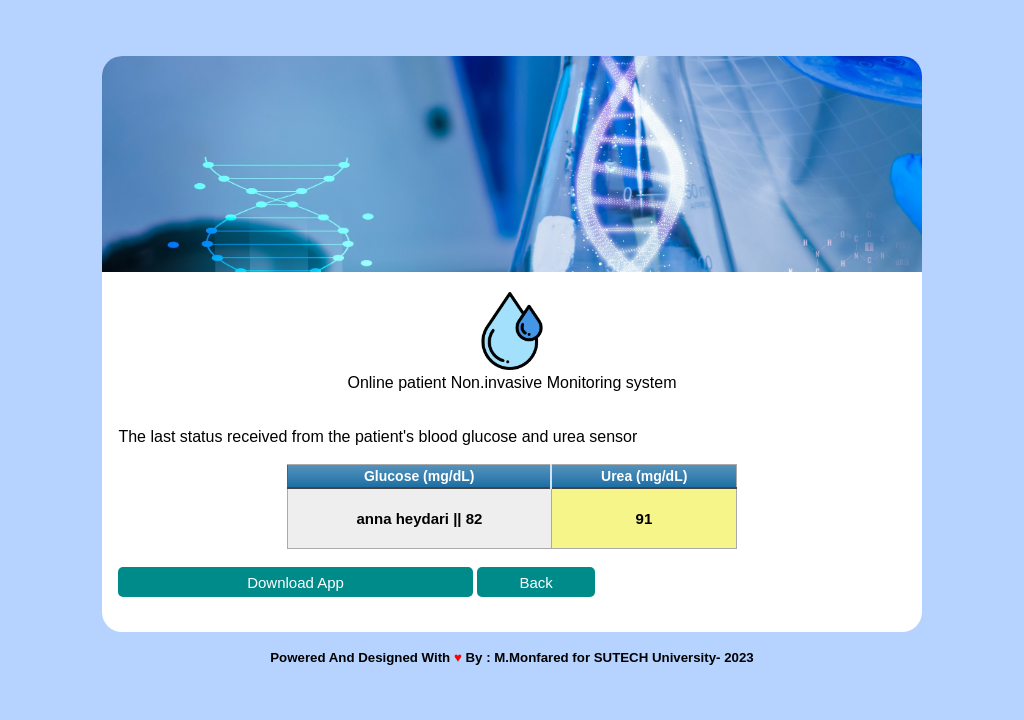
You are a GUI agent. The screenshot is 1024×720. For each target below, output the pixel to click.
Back (535, 582)
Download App (295, 582)
